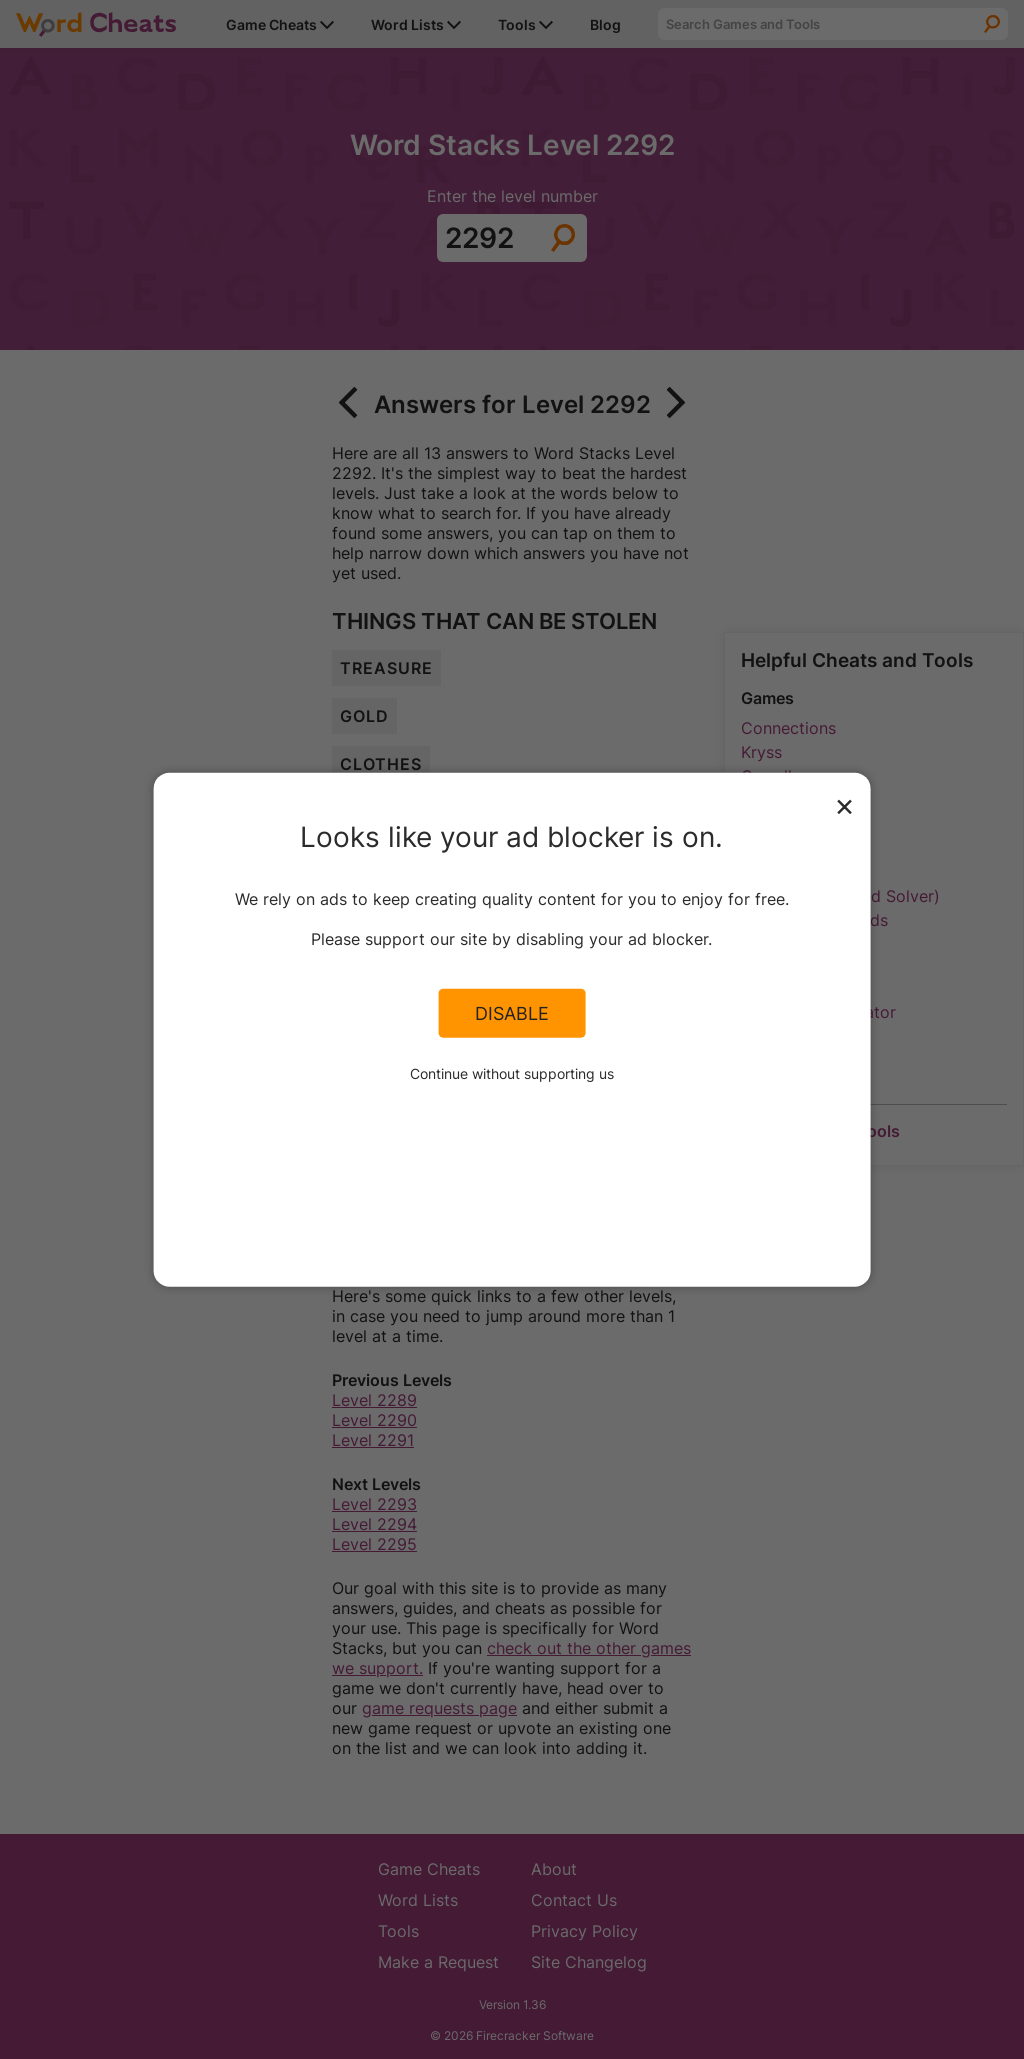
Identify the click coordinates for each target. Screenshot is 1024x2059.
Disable (512, 1013)
